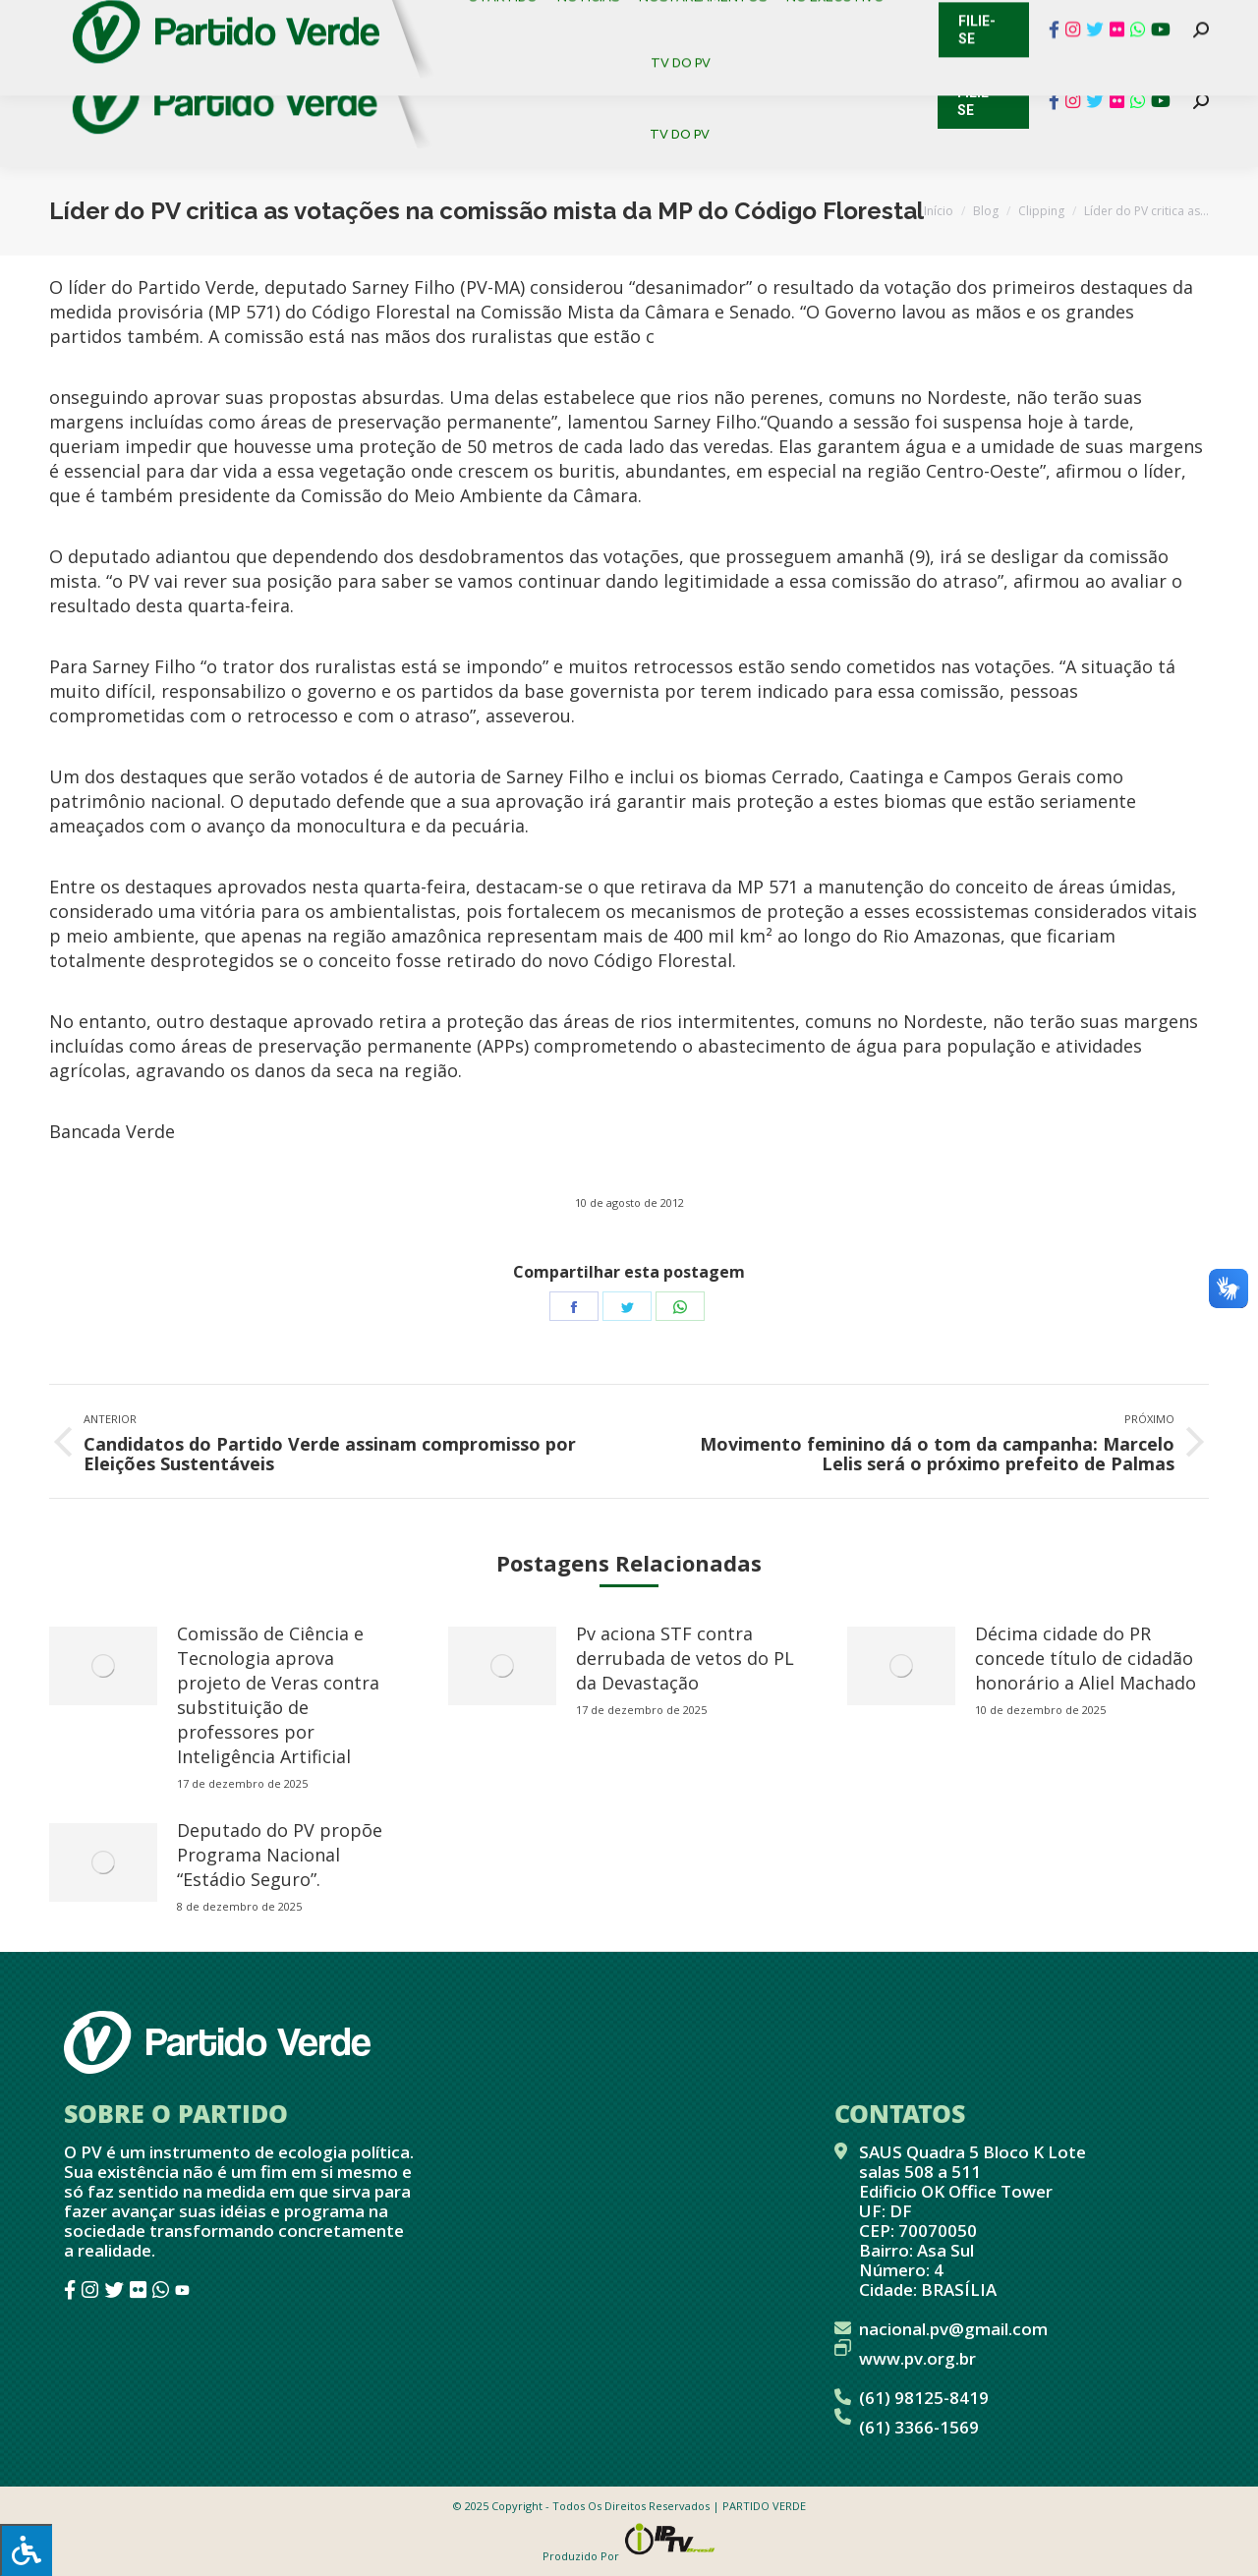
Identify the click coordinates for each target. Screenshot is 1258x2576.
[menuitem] (510, 68)
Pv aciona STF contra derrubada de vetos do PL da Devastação (685, 1658)
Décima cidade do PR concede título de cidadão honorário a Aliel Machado (1085, 1658)
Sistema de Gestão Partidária (312, 20)
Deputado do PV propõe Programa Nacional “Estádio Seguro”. (279, 1854)
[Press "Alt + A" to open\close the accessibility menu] (26, 2550)
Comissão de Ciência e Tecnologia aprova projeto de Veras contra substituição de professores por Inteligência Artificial (278, 1695)
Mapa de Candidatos (531, 20)
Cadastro (132, 20)
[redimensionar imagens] (103, 1666)
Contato (34, 20)
